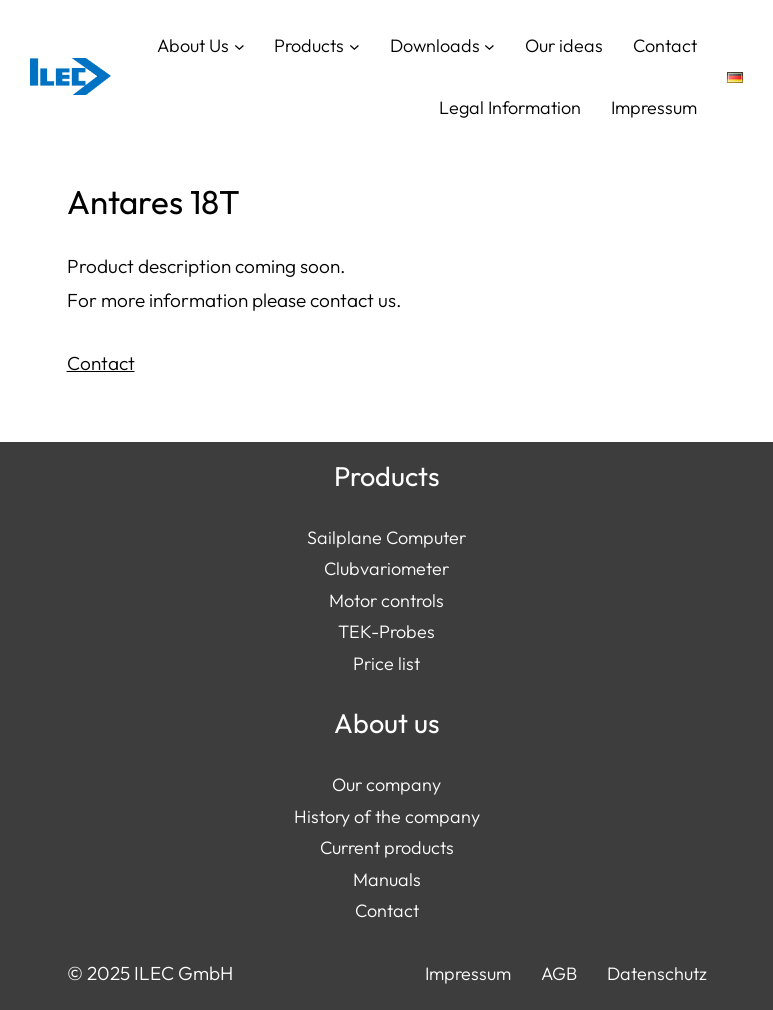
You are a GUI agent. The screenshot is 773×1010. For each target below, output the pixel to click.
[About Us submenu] (239, 45)
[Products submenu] (354, 45)
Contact (101, 363)
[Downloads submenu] (489, 45)
